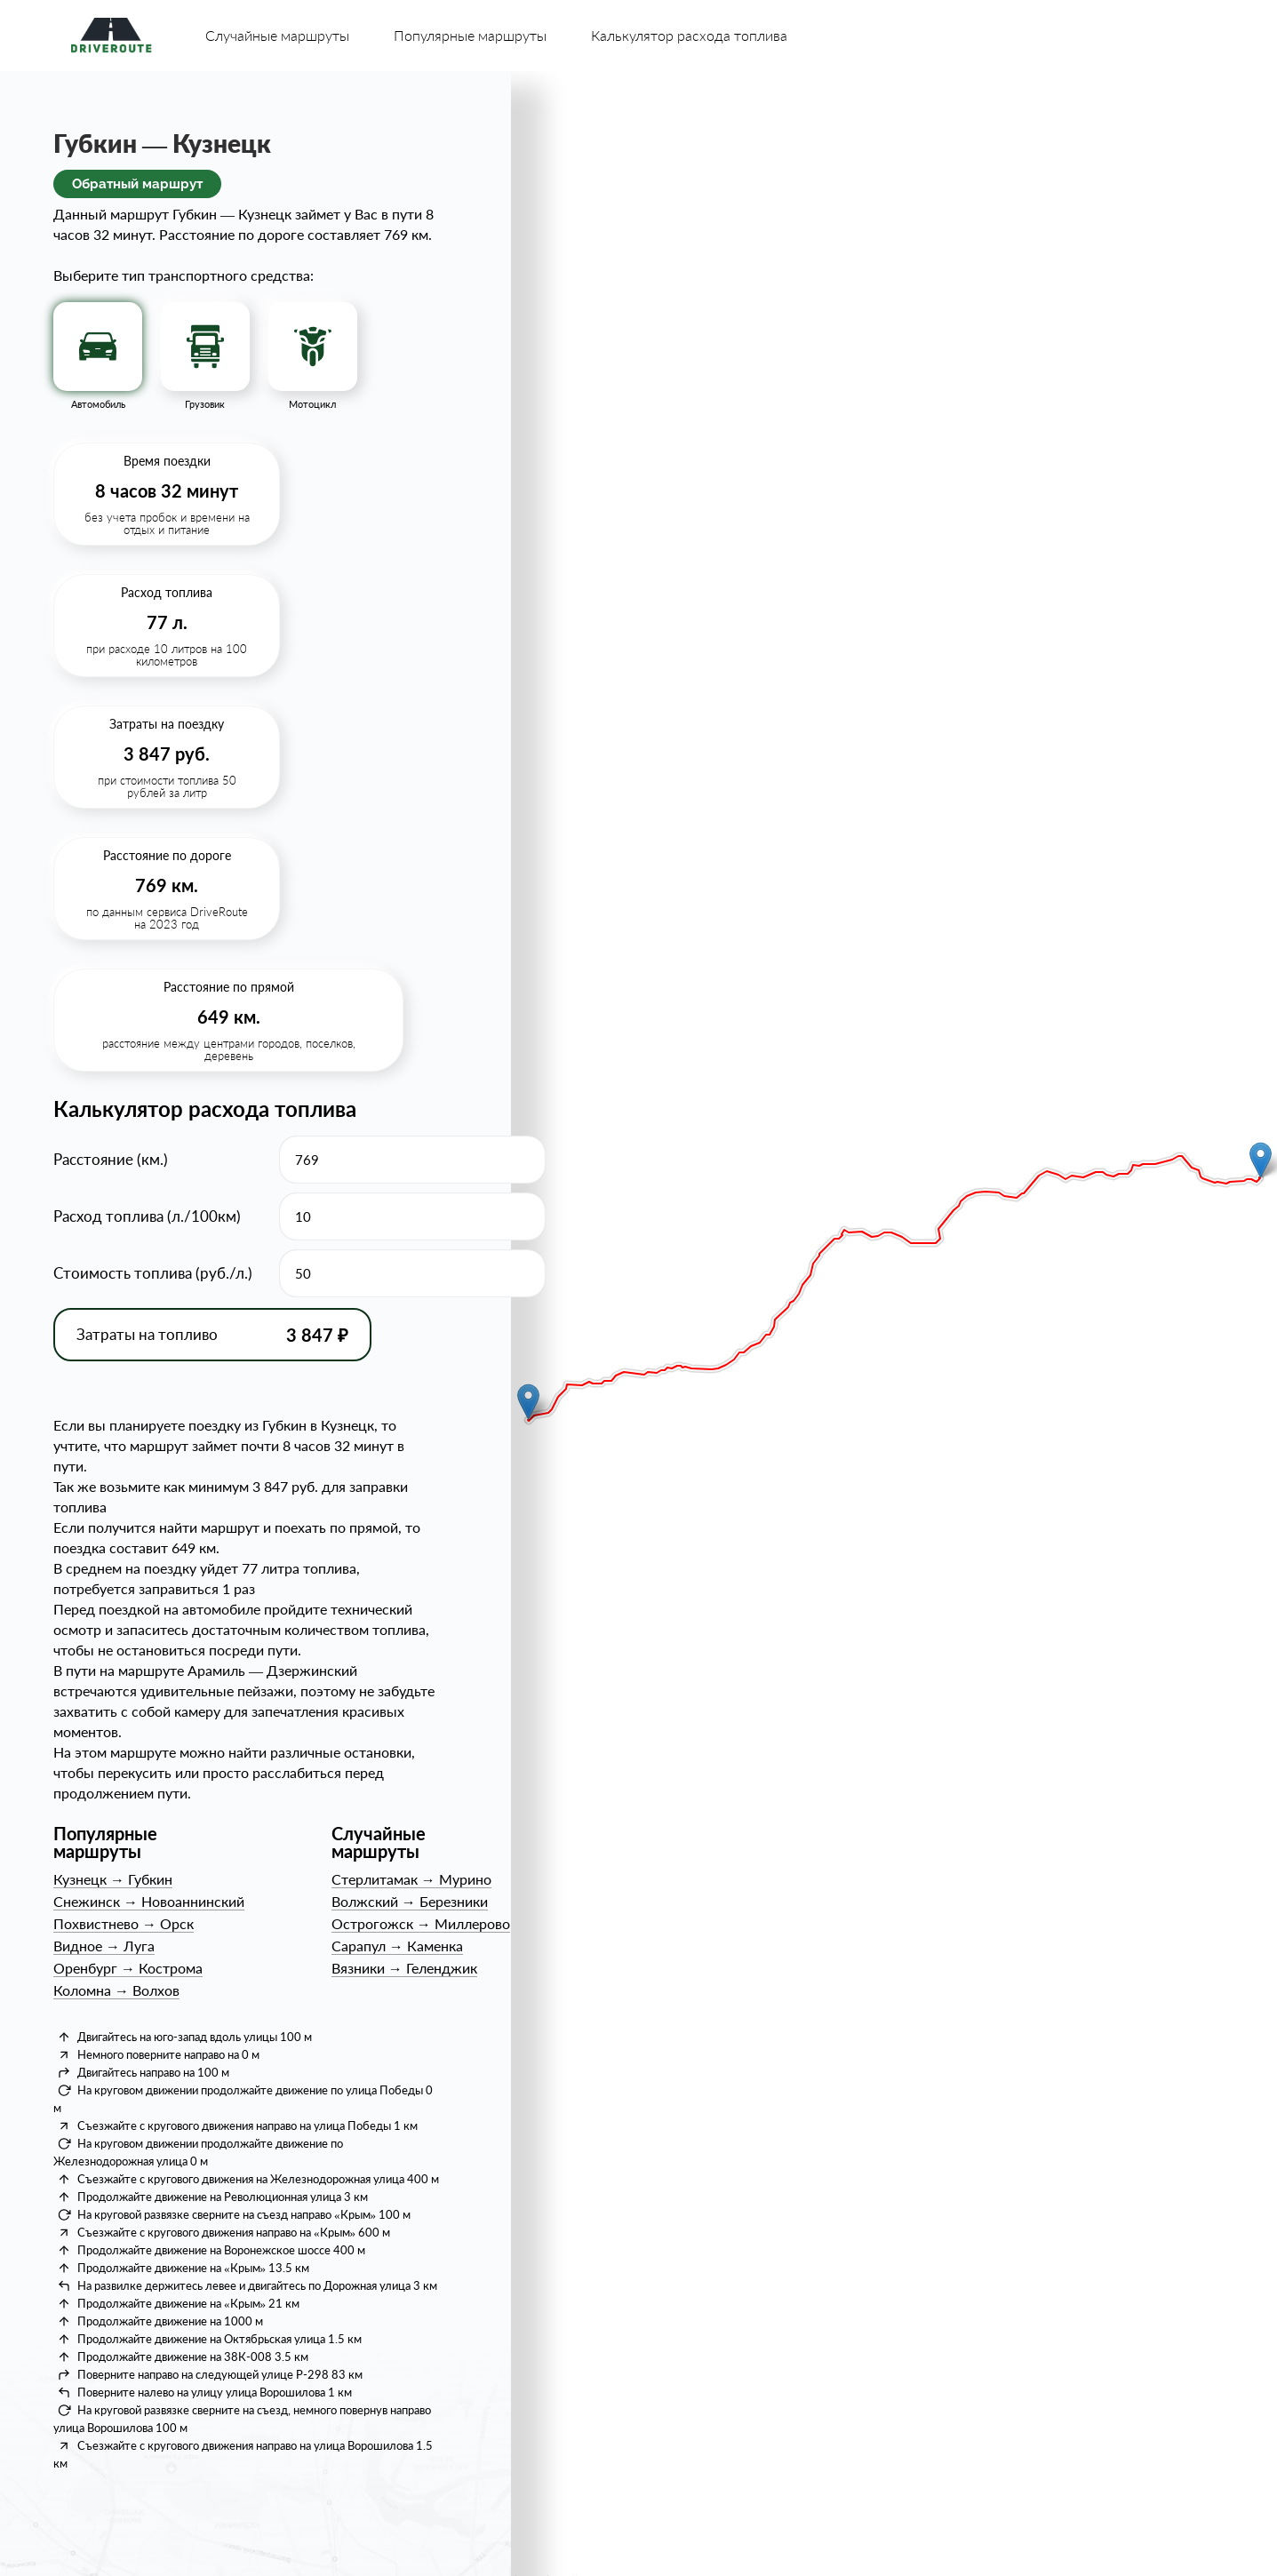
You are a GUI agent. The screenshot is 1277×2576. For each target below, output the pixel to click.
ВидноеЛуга (104, 1945)
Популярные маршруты (470, 35)
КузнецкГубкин (112, 1878)
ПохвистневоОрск (123, 1923)
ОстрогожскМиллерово (420, 1923)
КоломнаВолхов (116, 1990)
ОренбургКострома (128, 1967)
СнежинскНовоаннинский (148, 1901)
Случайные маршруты (277, 35)
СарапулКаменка (397, 1945)
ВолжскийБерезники (409, 1901)
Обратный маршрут (137, 184)
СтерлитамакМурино (411, 1878)
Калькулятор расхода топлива (689, 35)
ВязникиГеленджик (404, 1967)
